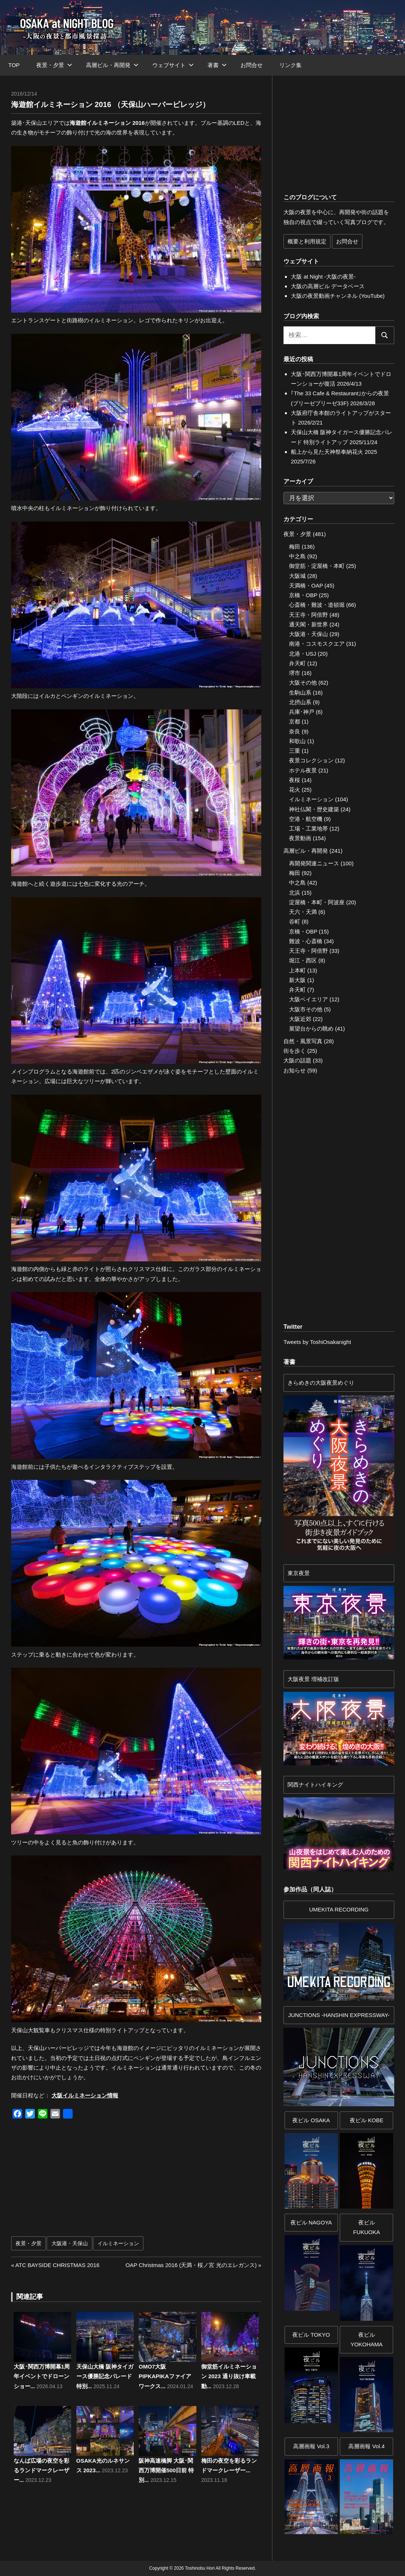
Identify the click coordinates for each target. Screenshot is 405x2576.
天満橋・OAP (306, 585)
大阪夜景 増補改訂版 (313, 1679)
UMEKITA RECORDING (339, 1909)
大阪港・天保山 (70, 2243)
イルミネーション (118, 2243)
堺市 (294, 673)
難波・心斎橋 (305, 941)
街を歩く (294, 1051)
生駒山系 (300, 692)
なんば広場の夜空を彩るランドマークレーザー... (41, 2470)
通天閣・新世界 (308, 624)
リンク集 (290, 65)
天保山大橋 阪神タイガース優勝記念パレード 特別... (104, 2376)
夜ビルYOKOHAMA (367, 2339)
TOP (14, 65)
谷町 (294, 921)
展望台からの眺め (311, 1028)
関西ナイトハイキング (315, 1784)
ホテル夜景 (303, 770)
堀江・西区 (303, 960)
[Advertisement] (80, 2181)
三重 (294, 751)
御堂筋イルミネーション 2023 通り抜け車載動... (229, 2376)
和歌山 (297, 741)
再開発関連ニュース (314, 863)
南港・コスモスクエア (317, 643)
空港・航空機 (305, 819)
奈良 (294, 731)
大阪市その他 (305, 1009)
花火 (294, 789)
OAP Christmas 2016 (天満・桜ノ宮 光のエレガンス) (191, 2265)
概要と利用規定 (307, 241)
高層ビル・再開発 (112, 65)
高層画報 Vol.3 (311, 2446)
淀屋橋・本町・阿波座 (317, 902)
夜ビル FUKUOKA (366, 2227)
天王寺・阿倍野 (308, 615)
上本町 (297, 970)
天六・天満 (303, 912)
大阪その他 (303, 682)
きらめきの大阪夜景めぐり (321, 1382)
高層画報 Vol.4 (366, 2446)
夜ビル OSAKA (311, 2120)
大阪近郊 (300, 1019)
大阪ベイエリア (308, 999)
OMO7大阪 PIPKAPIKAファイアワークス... (165, 2376)
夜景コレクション (311, 760)
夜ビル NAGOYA (311, 2222)
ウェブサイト (173, 65)
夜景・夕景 (54, 65)
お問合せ (251, 65)
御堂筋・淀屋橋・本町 (317, 566)
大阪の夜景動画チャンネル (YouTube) (338, 296)
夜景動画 (300, 838)
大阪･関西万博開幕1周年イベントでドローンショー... (42, 2376)
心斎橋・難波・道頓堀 (317, 605)
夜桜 (294, 780)
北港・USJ (302, 653)
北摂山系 (300, 702)
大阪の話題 (297, 1060)
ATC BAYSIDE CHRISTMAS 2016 (57, 2265)
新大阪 (297, 980)
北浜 (294, 892)
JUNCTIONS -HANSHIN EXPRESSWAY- (339, 2015)
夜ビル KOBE (367, 2120)
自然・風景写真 (302, 1041)
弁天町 (297, 663)
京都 (294, 721)
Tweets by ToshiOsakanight (317, 1342)
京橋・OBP (303, 595)
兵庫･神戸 (301, 712)
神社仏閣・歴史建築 (314, 809)
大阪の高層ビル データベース (328, 286)
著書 (217, 65)
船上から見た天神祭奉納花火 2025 (334, 452)
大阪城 (297, 576)
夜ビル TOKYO (311, 2335)
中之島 (297, 556)
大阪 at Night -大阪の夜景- (323, 276)
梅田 (294, 546)
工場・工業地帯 (308, 828)
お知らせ (294, 1070)
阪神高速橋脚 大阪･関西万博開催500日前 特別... (166, 2470)
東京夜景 (299, 1573)
